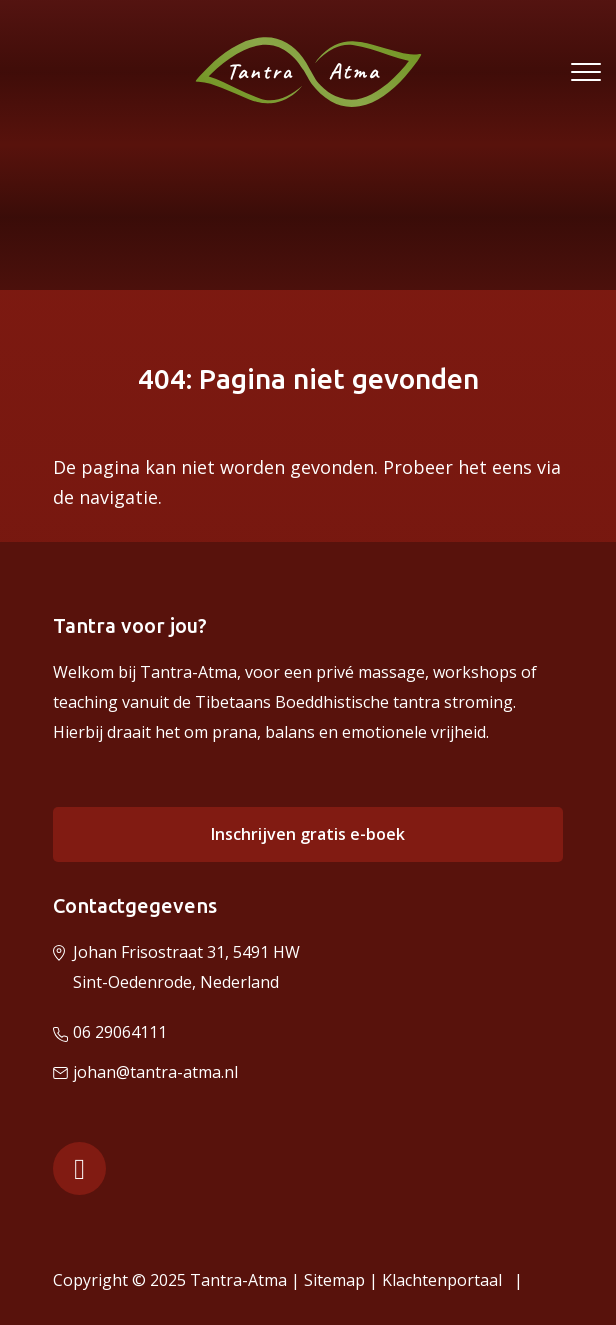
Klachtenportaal (446, 1280)
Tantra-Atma (238, 1280)
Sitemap (334, 1280)
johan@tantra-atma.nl (155, 1072)
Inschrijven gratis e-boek (308, 834)
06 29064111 (120, 1032)
